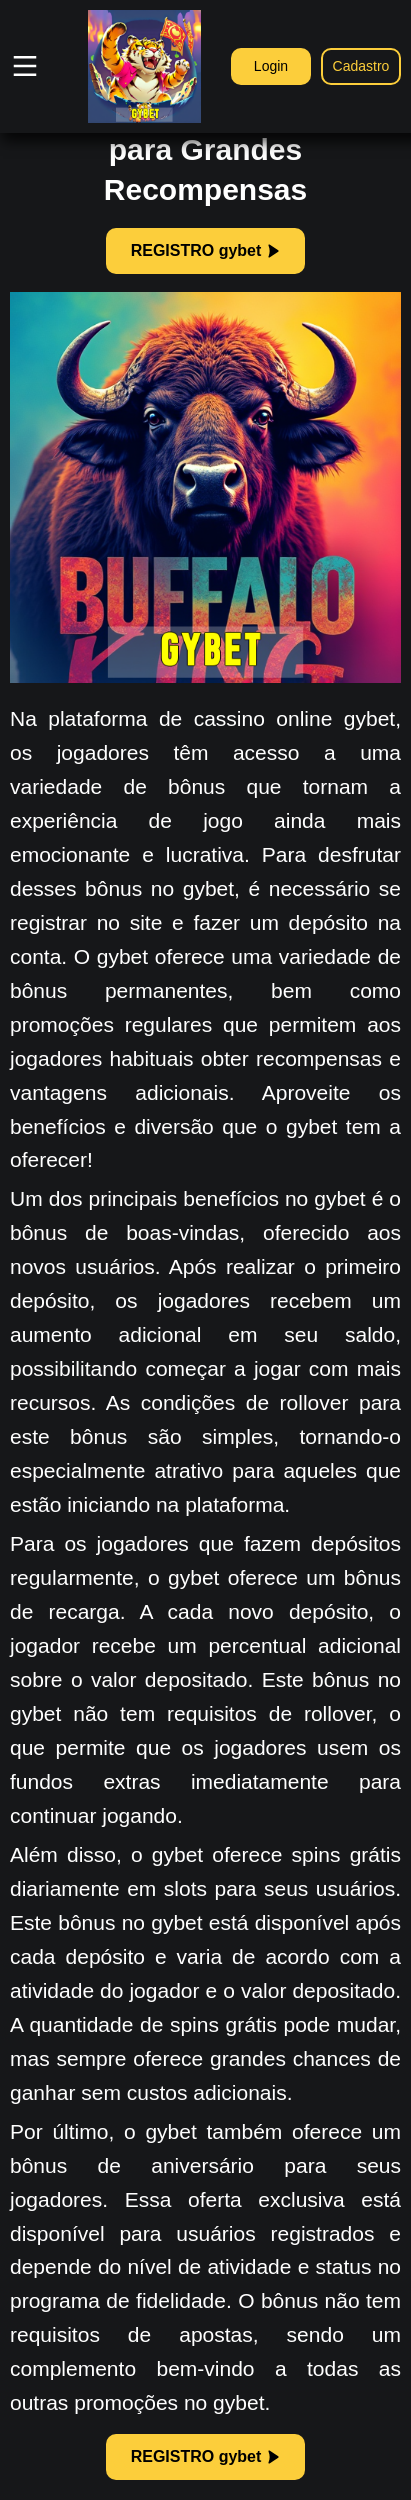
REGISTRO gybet (206, 250)
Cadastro (361, 66)
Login (271, 66)
